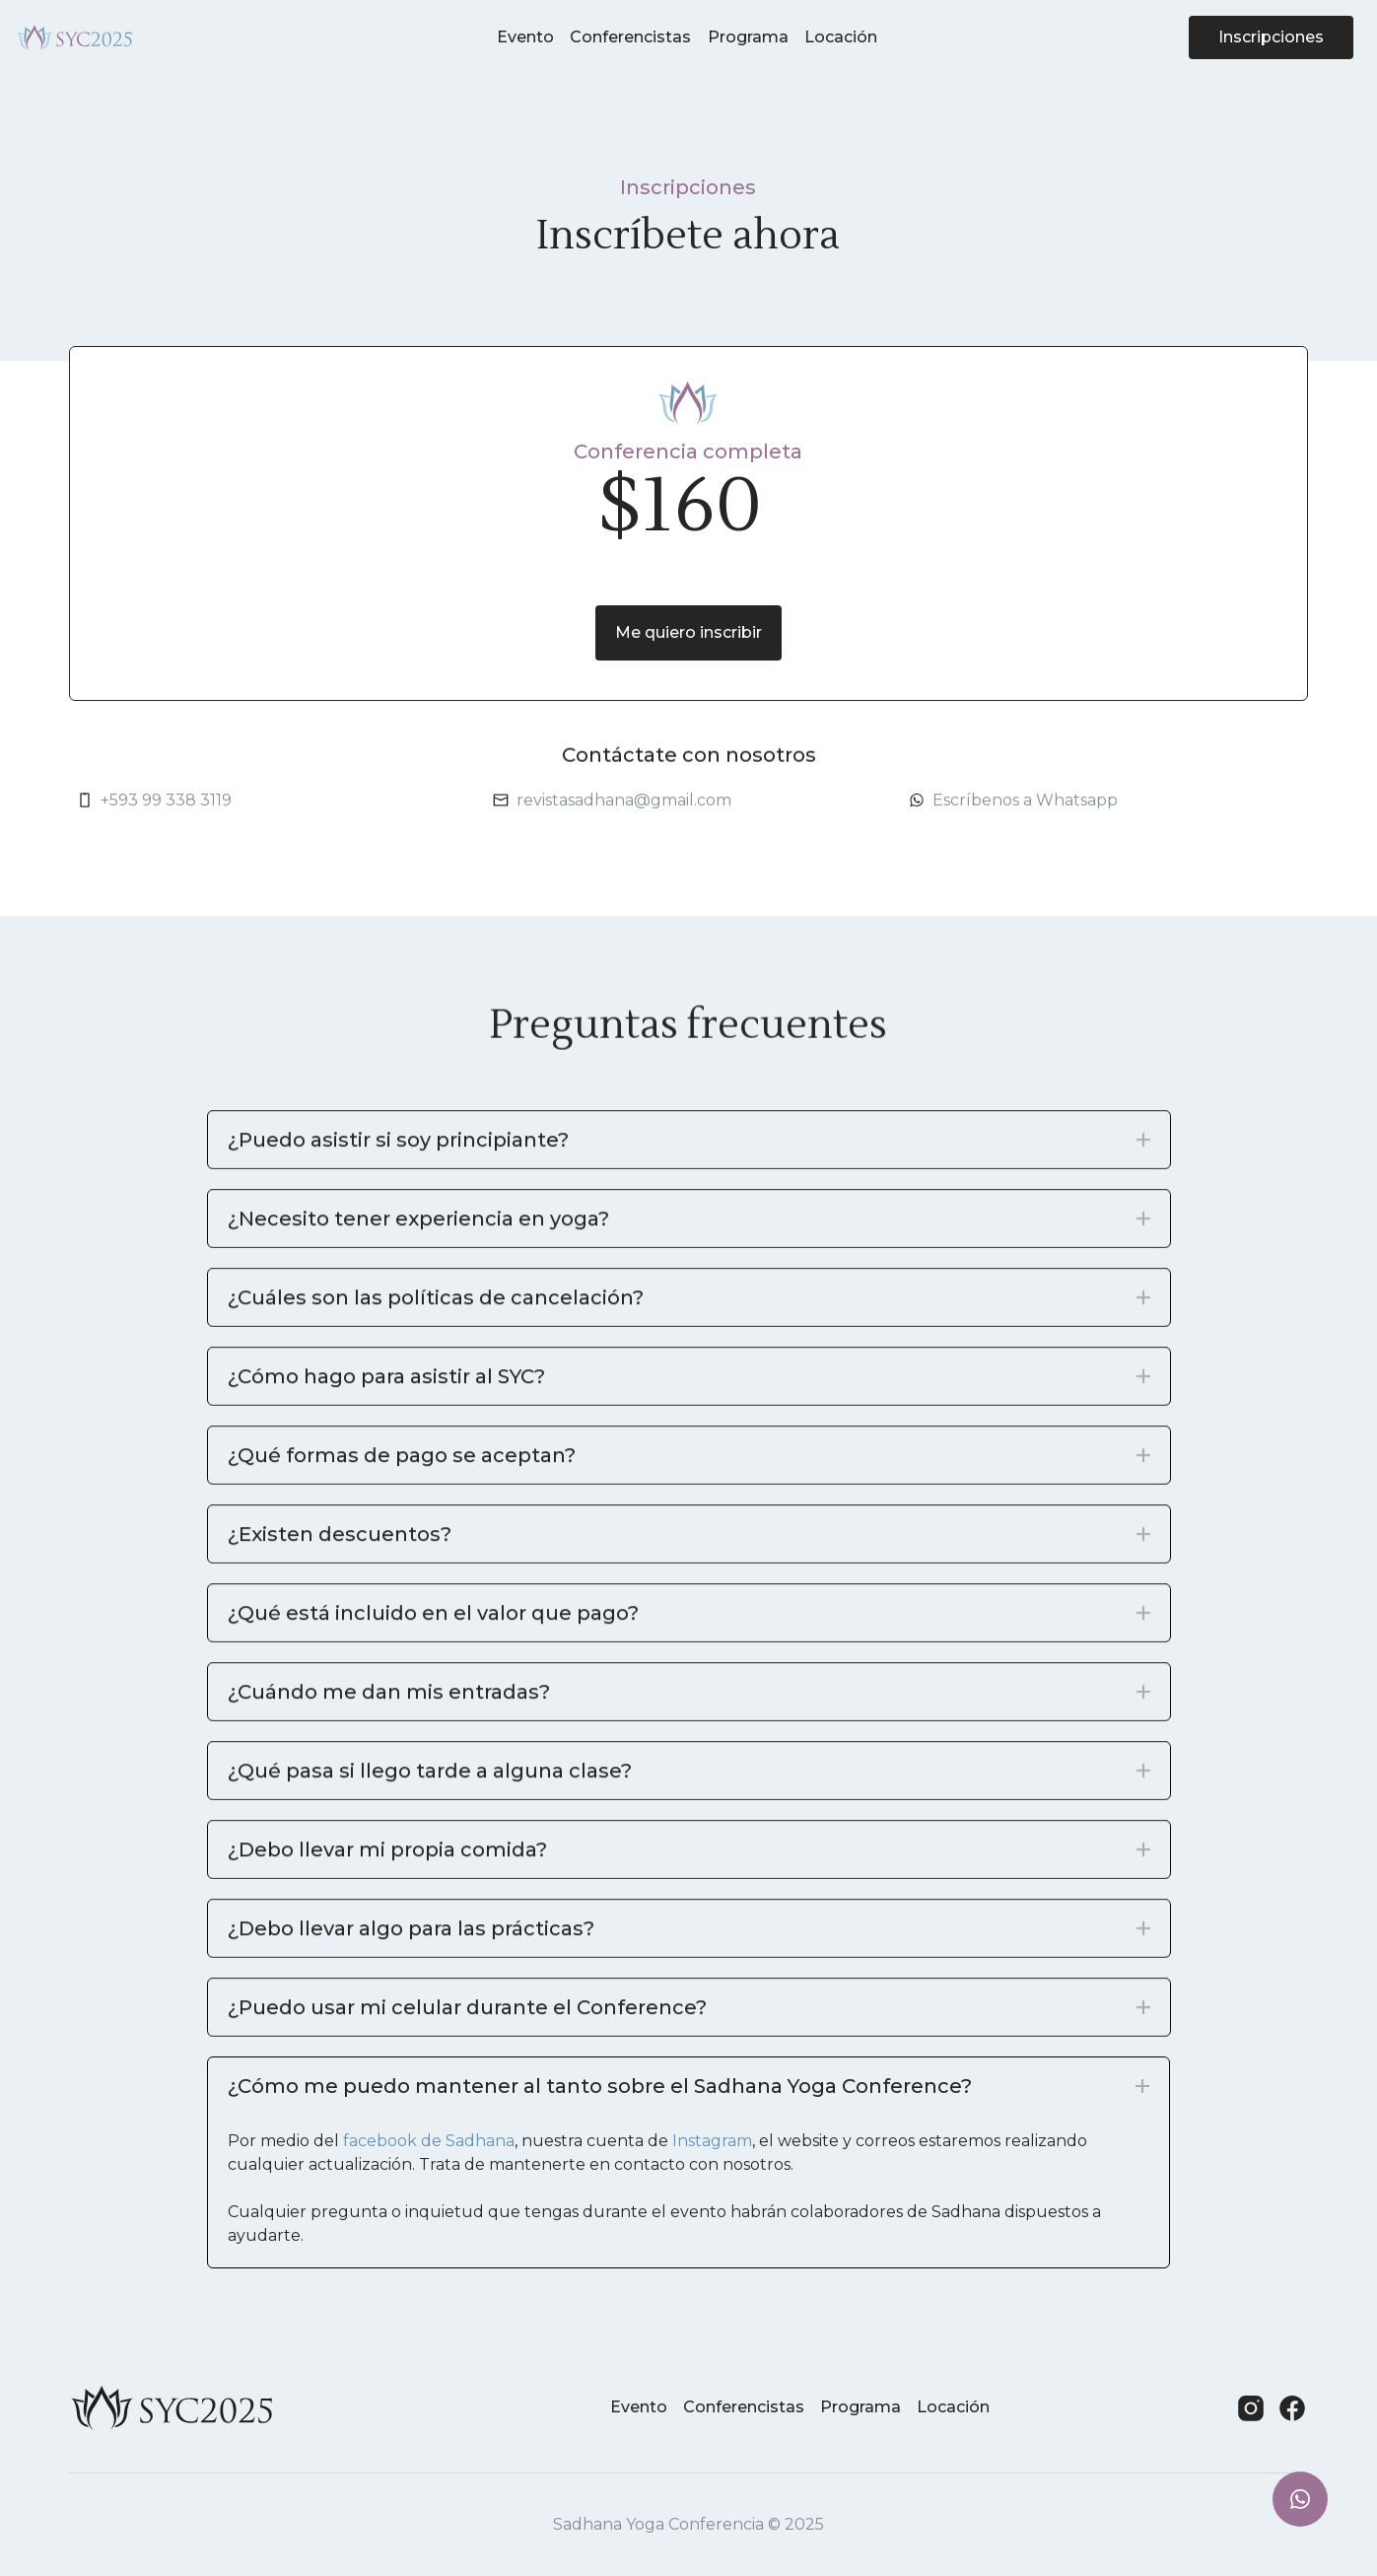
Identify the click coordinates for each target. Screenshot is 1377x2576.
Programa (748, 31)
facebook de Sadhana (429, 2140)
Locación (840, 31)
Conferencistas (630, 31)
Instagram (712, 2140)
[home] (75, 31)
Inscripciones (1271, 31)
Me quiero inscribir (688, 632)
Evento (525, 31)
